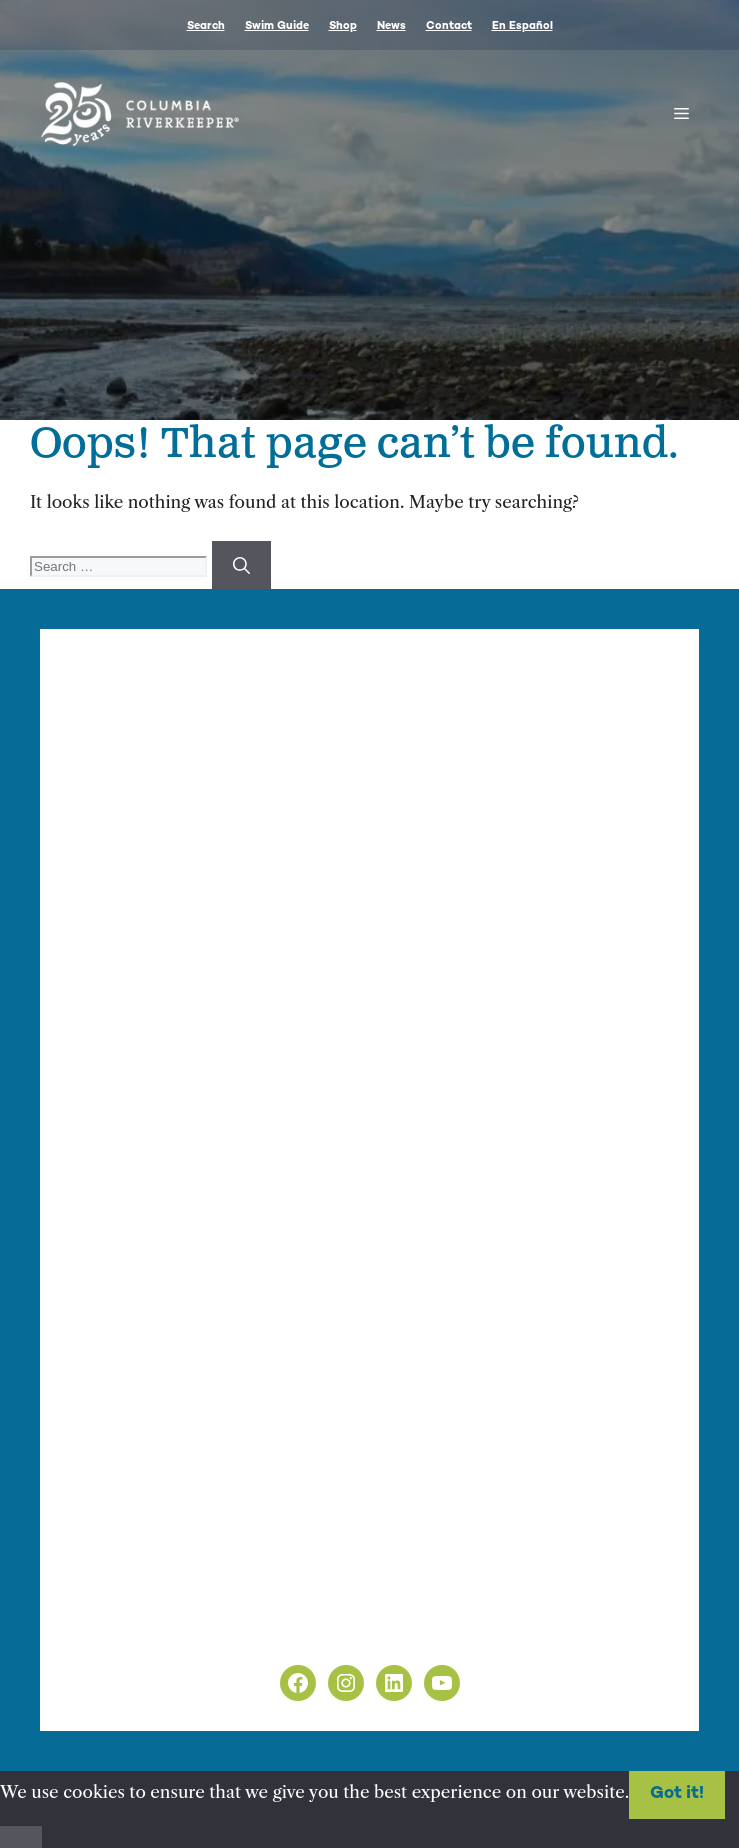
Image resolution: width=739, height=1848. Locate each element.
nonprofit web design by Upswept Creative (480, 1260)
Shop (343, 26)
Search (206, 26)
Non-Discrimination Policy (178, 1632)
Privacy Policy (126, 1606)
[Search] (241, 565)
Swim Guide (277, 26)
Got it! (677, 1794)
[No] (21, 1837)
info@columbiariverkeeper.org (295, 868)
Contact (449, 26)
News (391, 26)
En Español (522, 26)
